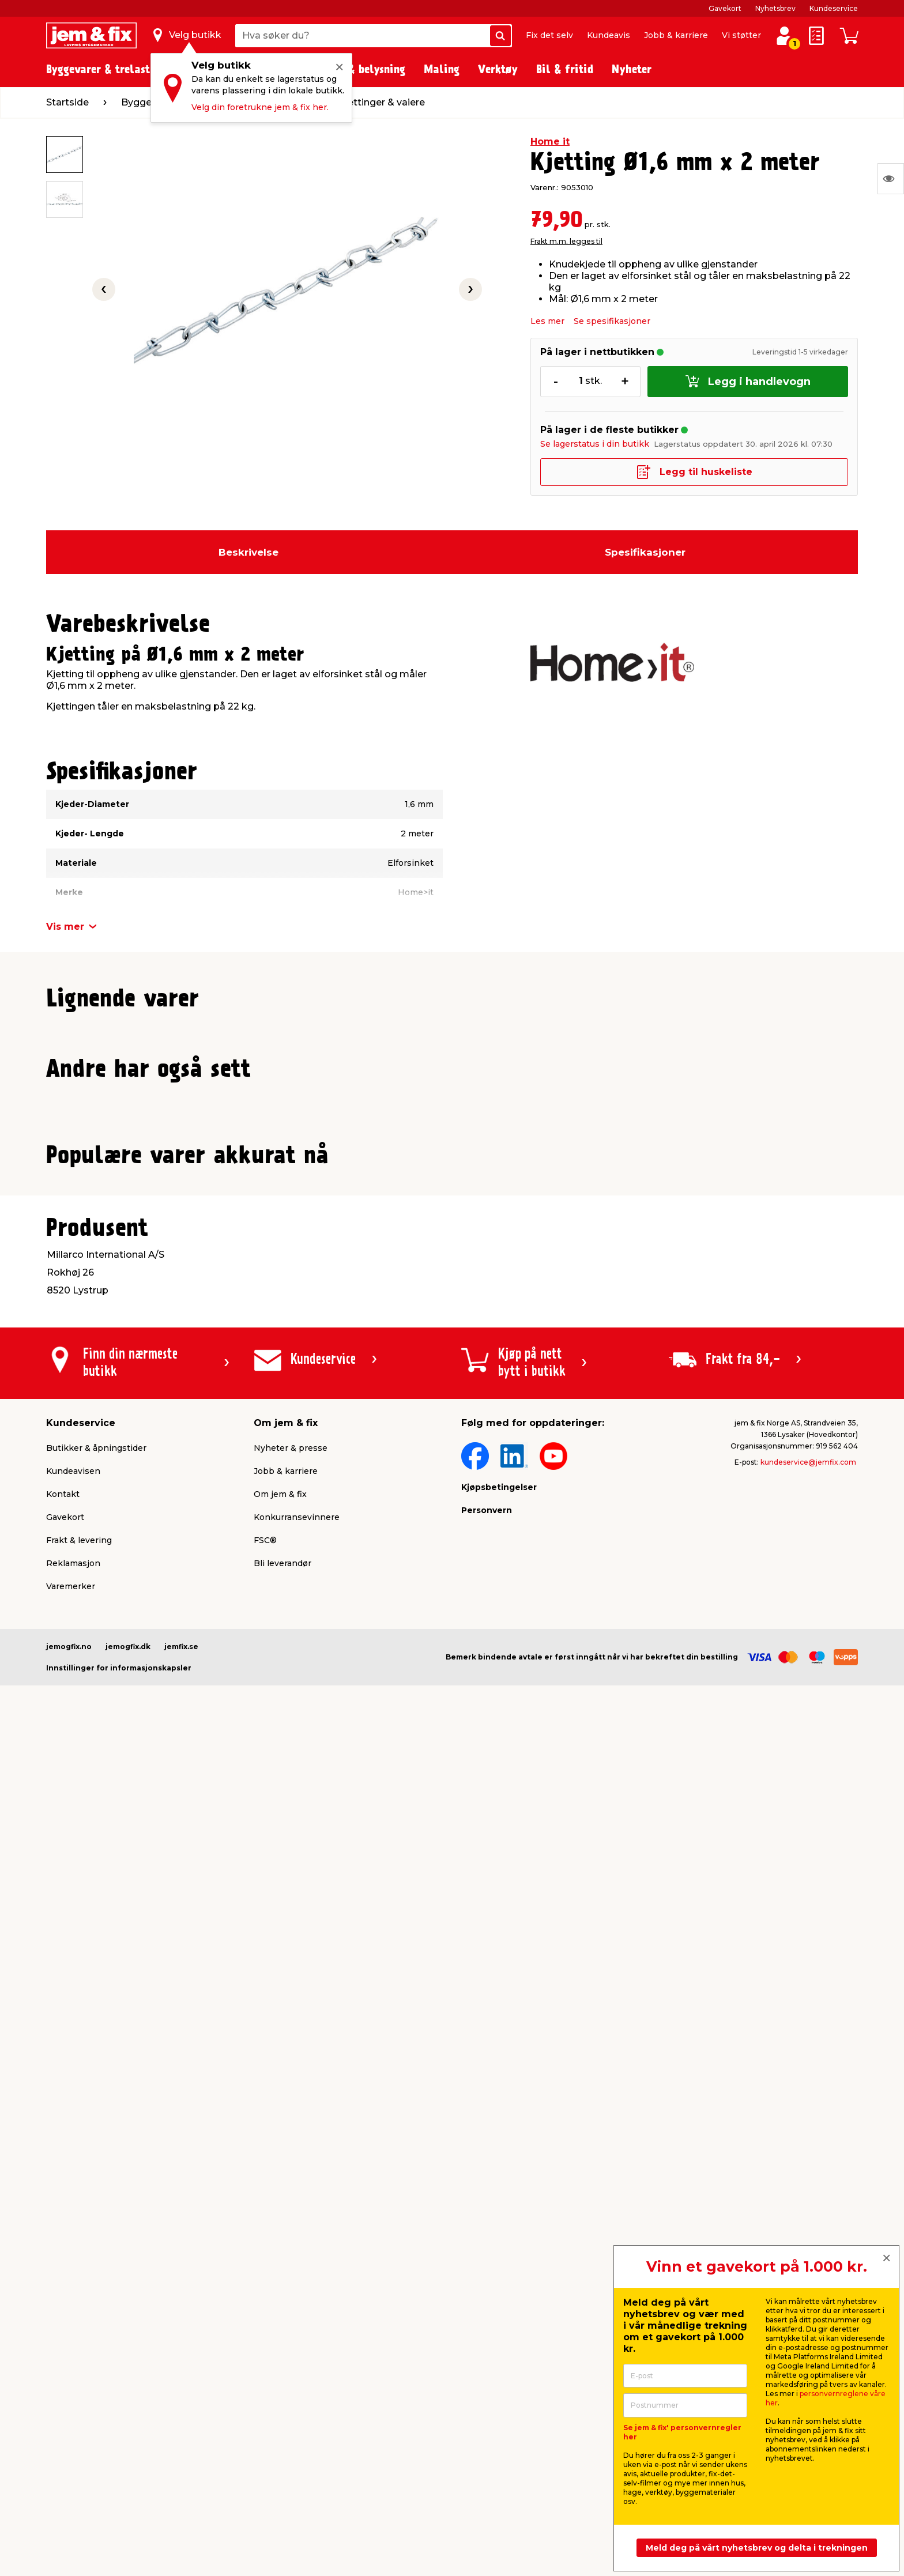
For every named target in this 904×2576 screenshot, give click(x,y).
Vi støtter (741, 35)
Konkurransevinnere (297, 2333)
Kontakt (63, 2310)
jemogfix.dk (128, 2462)
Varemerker (70, 2402)
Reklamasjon (73, 2379)
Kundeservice (833, 8)
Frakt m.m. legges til (566, 241)
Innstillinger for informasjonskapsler (118, 2483)
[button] (442, 1272)
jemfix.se (181, 2462)
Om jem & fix (280, 2310)
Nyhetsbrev (775, 8)
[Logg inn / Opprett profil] (784, 36)
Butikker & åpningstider (96, 2263)
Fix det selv (549, 35)
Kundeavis (608, 35)
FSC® (265, 2356)
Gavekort (725, 8)
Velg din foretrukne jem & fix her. (260, 107)
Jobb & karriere (676, 35)
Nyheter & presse (290, 2263)
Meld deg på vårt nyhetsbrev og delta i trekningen (757, 2548)
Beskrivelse (248, 552)
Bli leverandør (282, 2379)
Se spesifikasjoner (612, 321)
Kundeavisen (73, 2286)
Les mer (547, 321)
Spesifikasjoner (645, 552)
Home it (550, 141)
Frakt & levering (79, 2356)
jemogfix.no (69, 2462)
